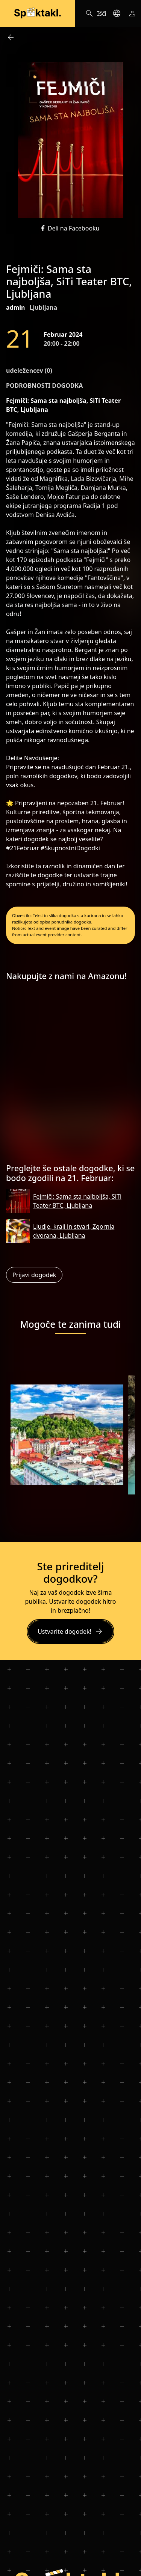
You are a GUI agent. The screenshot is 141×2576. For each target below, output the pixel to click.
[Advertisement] (70, 1075)
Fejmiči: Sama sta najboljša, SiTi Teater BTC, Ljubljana (77, 1201)
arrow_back (10, 37)
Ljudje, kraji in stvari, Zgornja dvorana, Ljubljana (73, 1231)
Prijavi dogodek (34, 1275)
